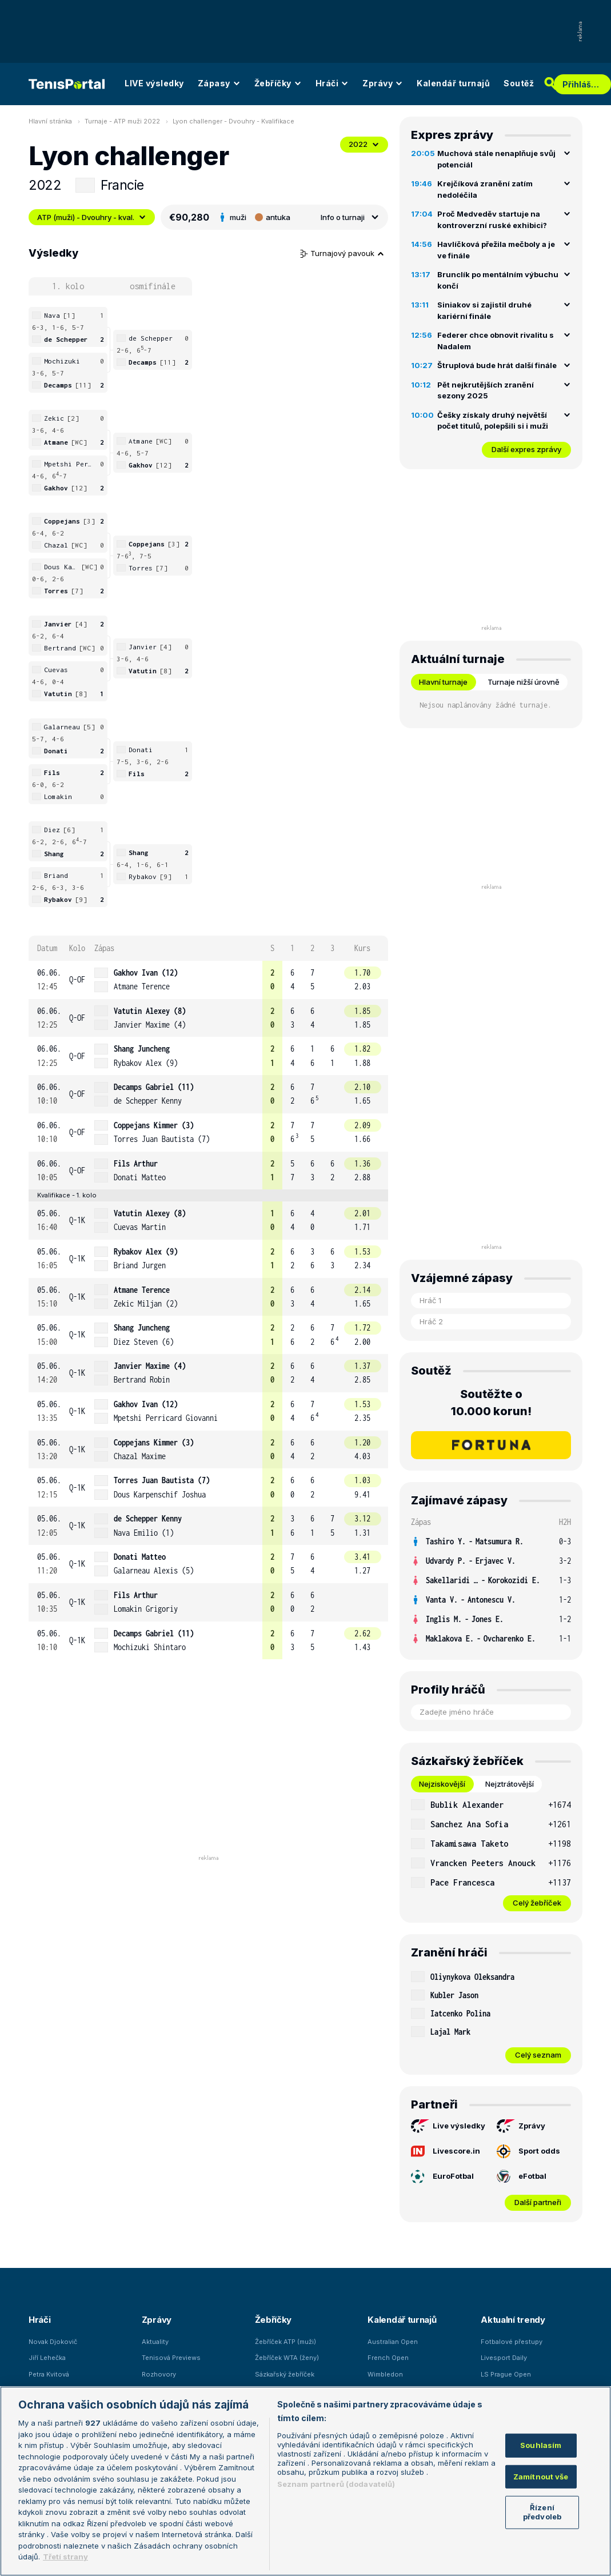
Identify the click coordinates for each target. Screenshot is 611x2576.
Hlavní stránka (50, 121)
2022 (364, 144)
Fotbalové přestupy (511, 2342)
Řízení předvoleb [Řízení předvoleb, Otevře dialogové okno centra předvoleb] (542, 2512)
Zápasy (219, 83)
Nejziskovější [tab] (442, 1783)
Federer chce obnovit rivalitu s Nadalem (495, 340)
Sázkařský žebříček (284, 2374)
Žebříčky (278, 83)
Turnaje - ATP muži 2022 (122, 121)
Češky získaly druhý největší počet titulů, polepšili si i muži (492, 420)
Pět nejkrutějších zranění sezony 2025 (485, 390)
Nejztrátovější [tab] (509, 1783)
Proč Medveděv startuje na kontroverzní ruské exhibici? (492, 219)
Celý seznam (538, 2054)
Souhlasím (540, 2445)
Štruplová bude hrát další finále (497, 365)
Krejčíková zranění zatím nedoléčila (485, 189)
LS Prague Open (506, 2374)
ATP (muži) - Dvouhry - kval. (91, 217)
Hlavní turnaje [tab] (443, 681)
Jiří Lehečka (47, 2358)
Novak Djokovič (53, 2342)
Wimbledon (385, 2374)
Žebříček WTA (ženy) (287, 2358)
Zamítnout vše (541, 2476)
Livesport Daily (504, 2358)
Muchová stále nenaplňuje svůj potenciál (496, 159)
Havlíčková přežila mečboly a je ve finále (496, 249)
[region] (305, 2481)
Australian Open (393, 2342)
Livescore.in (445, 2150)
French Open (388, 2358)
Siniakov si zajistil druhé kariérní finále (484, 310)
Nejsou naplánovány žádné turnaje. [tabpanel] (486, 705)
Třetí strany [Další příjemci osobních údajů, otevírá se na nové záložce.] (65, 2556)
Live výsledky (448, 2126)
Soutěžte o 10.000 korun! (491, 1402)
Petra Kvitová (49, 2374)
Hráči (332, 83)
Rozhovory (159, 2374)
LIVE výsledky (154, 83)
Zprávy (382, 83)
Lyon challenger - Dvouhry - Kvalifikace (233, 121)
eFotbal (521, 2176)
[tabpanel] (491, 1853)
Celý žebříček (537, 1902)
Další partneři (537, 2202)
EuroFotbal (442, 2176)
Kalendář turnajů (453, 83)
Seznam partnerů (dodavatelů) (336, 2484)
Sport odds (528, 2151)
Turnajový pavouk (342, 253)
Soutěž (519, 83)
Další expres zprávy (526, 449)
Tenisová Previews (171, 2358)
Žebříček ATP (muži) (285, 2342)
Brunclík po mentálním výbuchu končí (497, 280)
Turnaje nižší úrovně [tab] (524, 681)
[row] (208, 980)
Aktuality (155, 2342)
